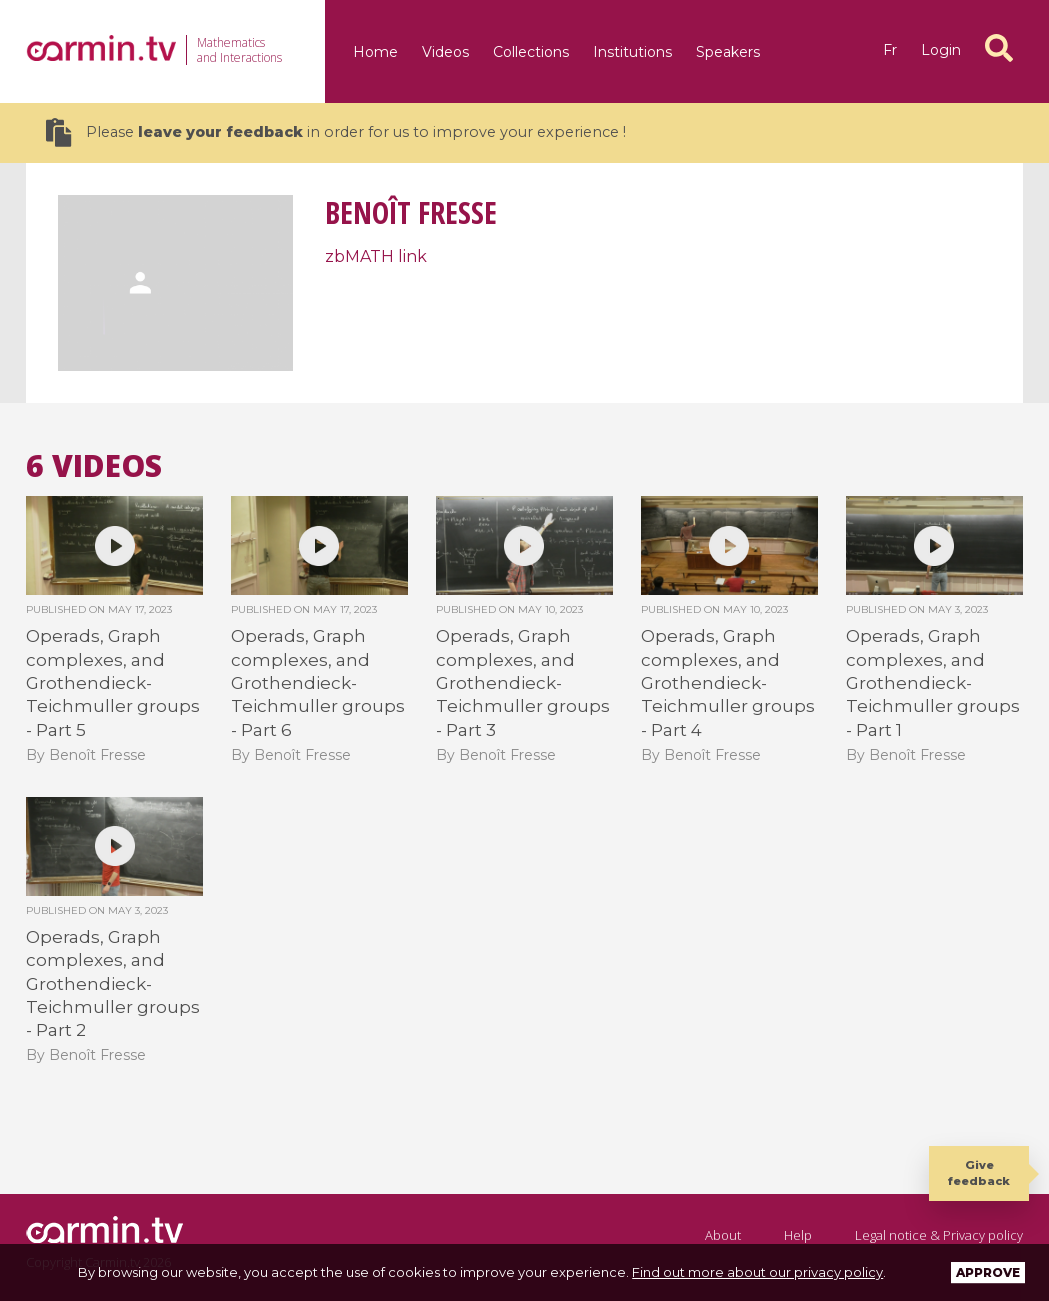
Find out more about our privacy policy (757, 1272)
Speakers (728, 52)
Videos (445, 52)
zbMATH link (376, 256)
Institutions (632, 52)
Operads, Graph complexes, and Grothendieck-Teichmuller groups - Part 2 (113, 984)
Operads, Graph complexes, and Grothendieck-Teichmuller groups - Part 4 (728, 683)
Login (941, 50)
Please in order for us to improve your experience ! (336, 132)
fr (890, 50)
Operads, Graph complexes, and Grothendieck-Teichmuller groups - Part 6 (318, 683)
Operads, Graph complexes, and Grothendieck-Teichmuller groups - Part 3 (523, 683)
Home (375, 52)
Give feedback (979, 1172)
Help (798, 1235)
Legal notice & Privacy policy (939, 1235)
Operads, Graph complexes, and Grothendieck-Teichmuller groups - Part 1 (933, 683)
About (723, 1235)
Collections (531, 52)
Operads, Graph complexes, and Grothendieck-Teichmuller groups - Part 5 (113, 683)
